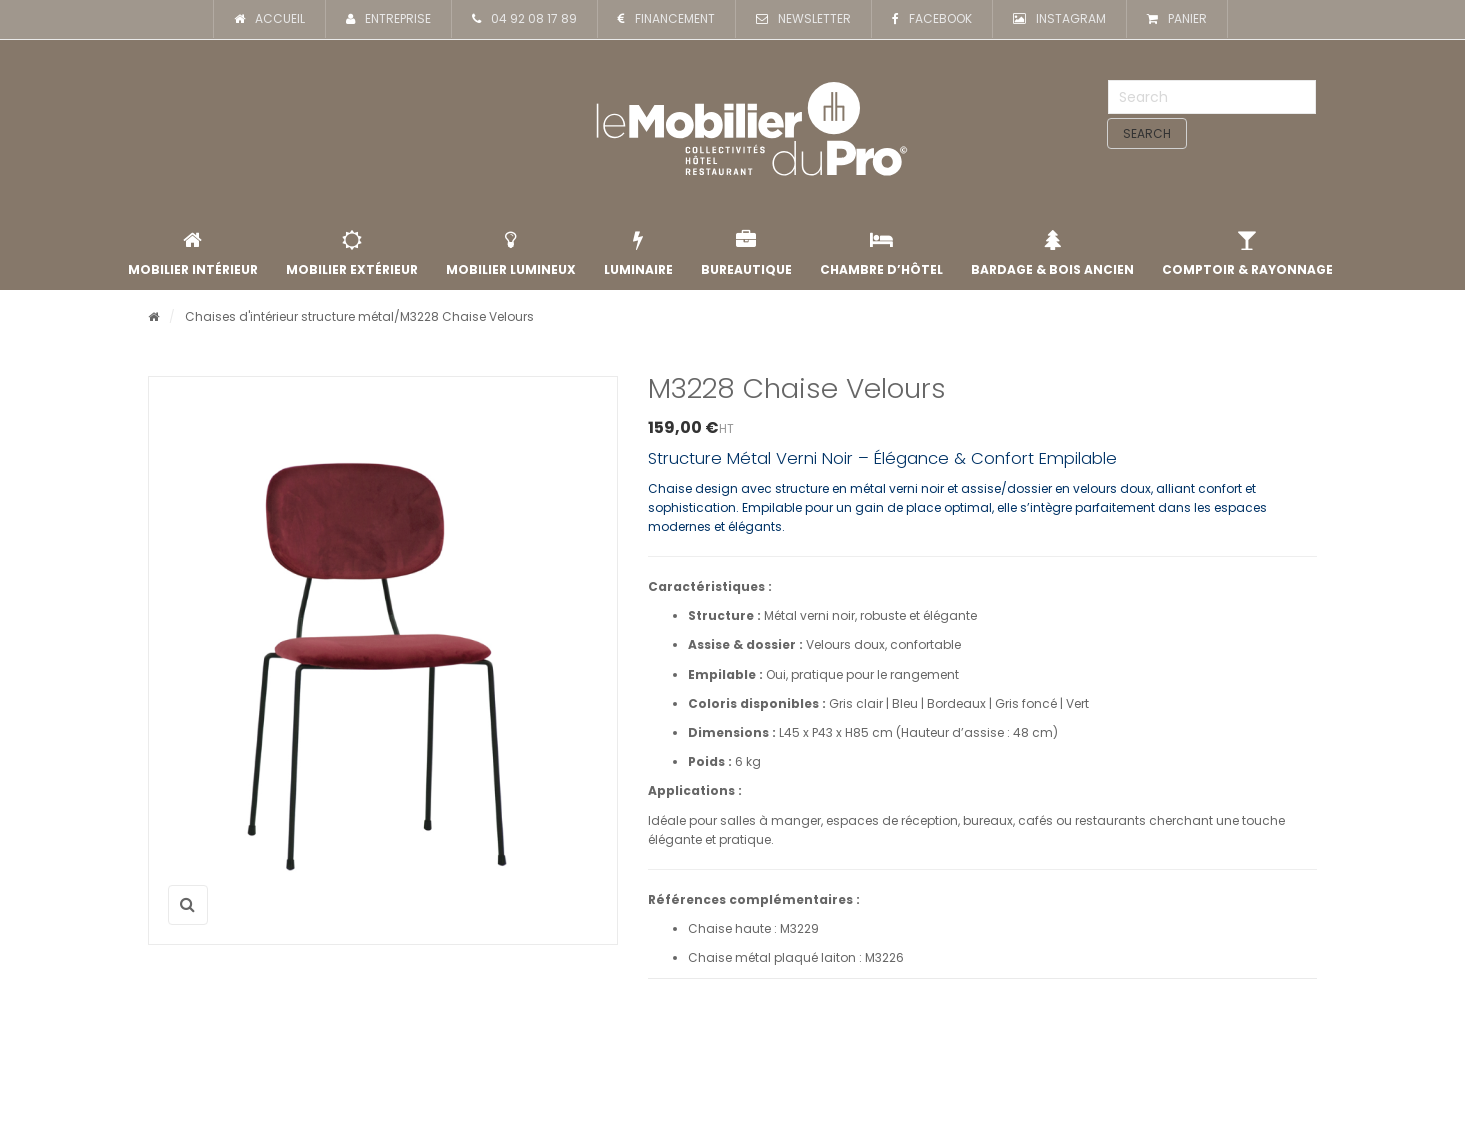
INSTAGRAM (1059, 19)
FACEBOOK (932, 19)
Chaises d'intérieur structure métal (289, 316)
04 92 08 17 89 (524, 19)
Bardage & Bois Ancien (1052, 254)
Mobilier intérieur (193, 254)
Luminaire (638, 254)
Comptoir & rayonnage (1247, 254)
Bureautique (746, 254)
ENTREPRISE (388, 19)
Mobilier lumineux (511, 254)
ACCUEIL (269, 19)
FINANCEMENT (666, 19)
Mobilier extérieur (352, 254)
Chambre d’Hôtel (881, 254)
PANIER (1177, 19)
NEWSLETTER (803, 19)
